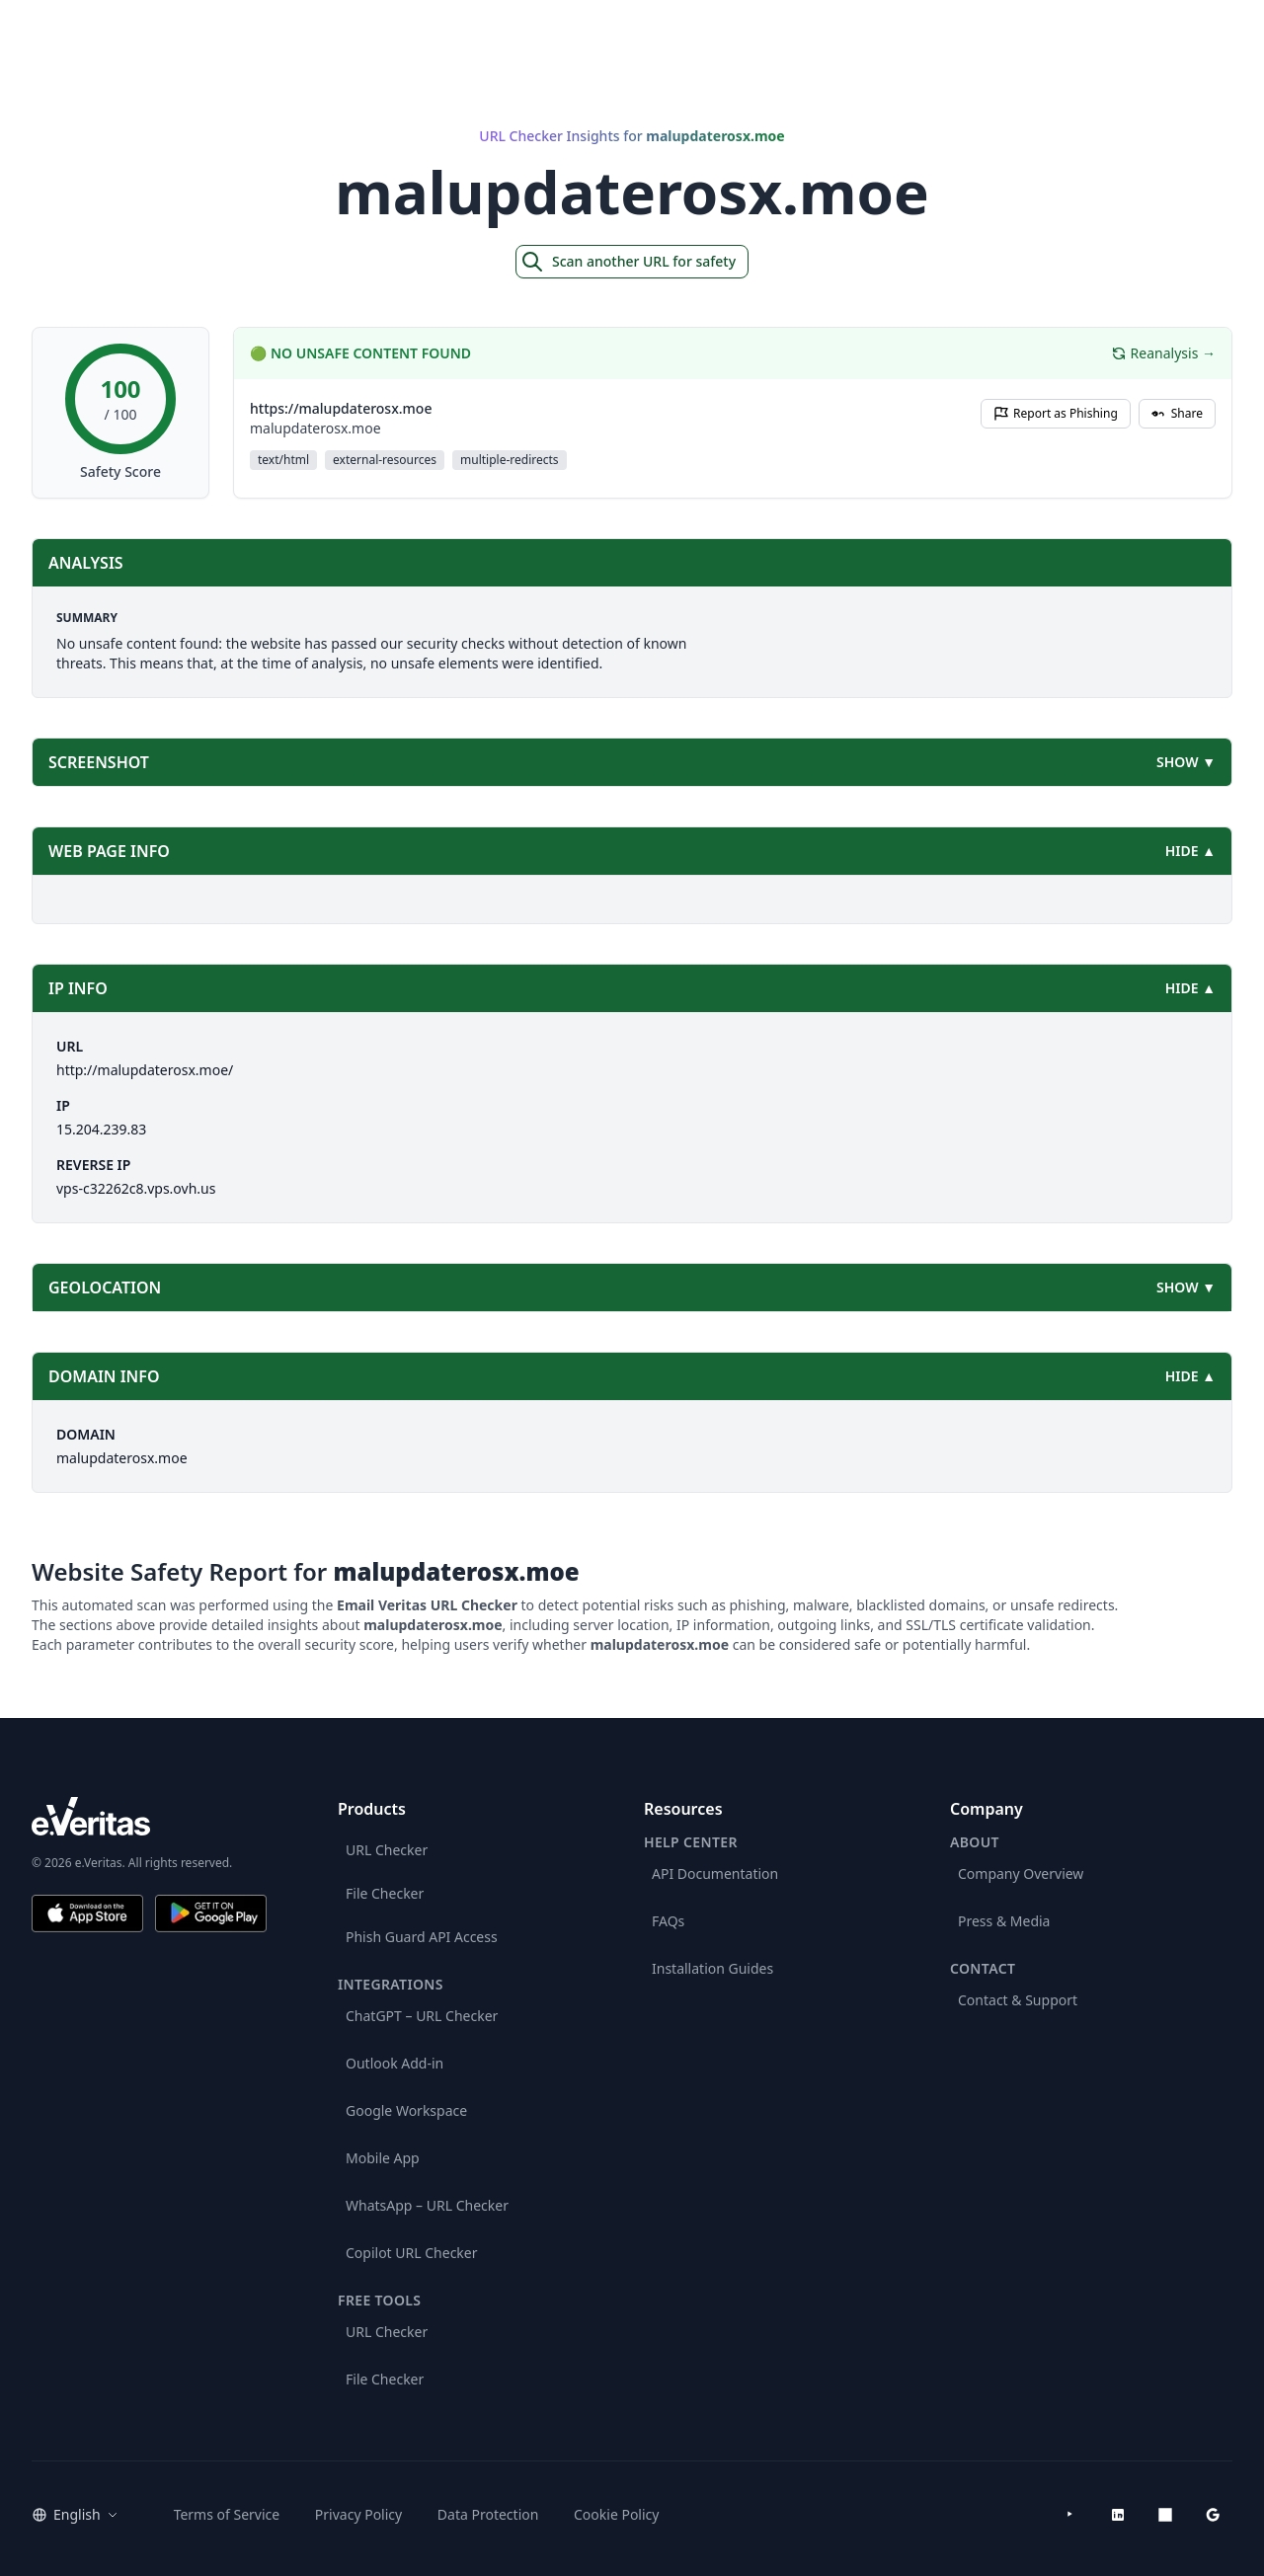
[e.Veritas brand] (149, 1816)
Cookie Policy (616, 2514)
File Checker (385, 1893)
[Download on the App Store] (87, 1913)
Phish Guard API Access (422, 1936)
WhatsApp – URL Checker (427, 2205)
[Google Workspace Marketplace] (1212, 2515)
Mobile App (383, 2157)
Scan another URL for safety (628, 261)
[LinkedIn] (1118, 2515)
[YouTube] (1070, 2515)
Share (1177, 413)
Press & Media (1004, 1921)
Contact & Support (1017, 2000)
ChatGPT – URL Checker (422, 2015)
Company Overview (1020, 1873)
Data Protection (488, 2514)
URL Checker (387, 1849)
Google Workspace (406, 2110)
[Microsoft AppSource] (1165, 2515)
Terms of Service (227, 2514)
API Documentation (715, 1873)
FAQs (668, 1921)
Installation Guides (712, 1968)
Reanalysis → (1163, 353)
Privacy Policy (358, 2514)
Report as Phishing (1055, 413)
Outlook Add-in (394, 2063)
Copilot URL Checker (412, 2252)
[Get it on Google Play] (211, 1913)
